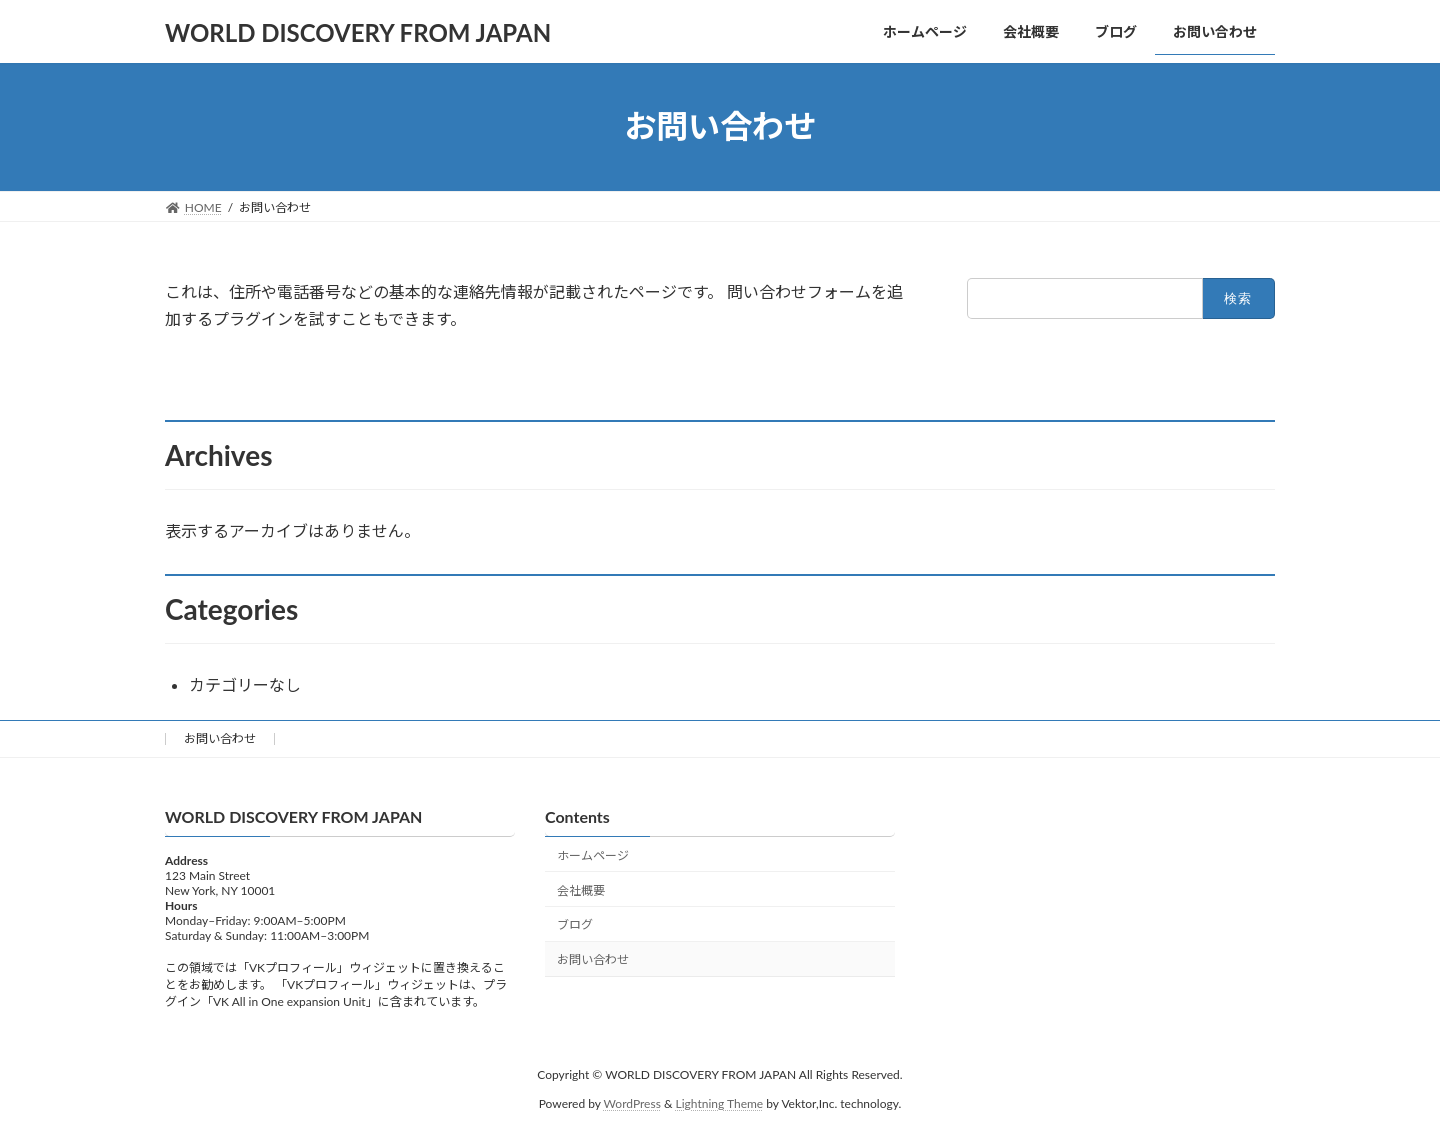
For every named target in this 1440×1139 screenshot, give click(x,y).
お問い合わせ (220, 738)
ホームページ (593, 855)
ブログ (575, 925)
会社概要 (581, 890)
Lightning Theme (720, 1103)
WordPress (632, 1103)
